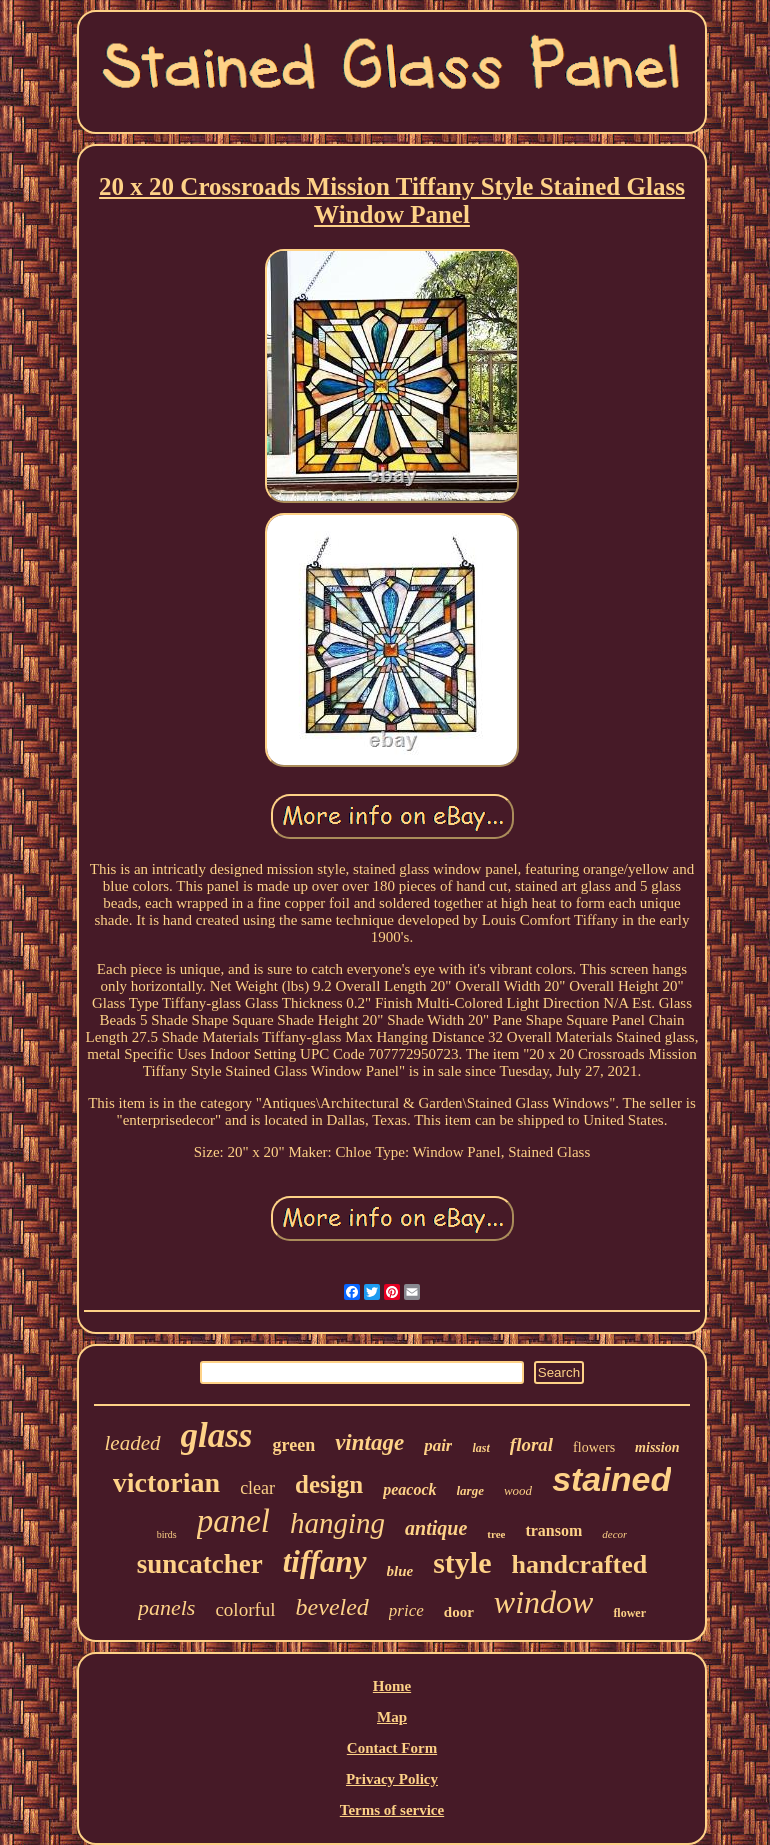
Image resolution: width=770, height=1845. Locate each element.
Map (392, 1717)
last (480, 1448)
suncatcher (200, 1564)
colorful (245, 1609)
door (459, 1612)
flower (629, 1613)
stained (611, 1479)
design (329, 1484)
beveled (332, 1607)
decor (614, 1534)
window (544, 1602)
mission (657, 1447)
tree (496, 1534)
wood (518, 1490)
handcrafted (580, 1564)
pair (438, 1445)
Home (392, 1686)
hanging (337, 1523)
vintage (369, 1442)
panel (233, 1521)
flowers (594, 1447)
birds (167, 1534)
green (293, 1445)
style (462, 1562)
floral (531, 1444)
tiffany (325, 1561)
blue (400, 1571)
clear (257, 1488)
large (470, 1490)
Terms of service (392, 1810)
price (406, 1610)
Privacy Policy (392, 1779)
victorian (166, 1482)
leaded (133, 1443)
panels (166, 1607)
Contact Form (392, 1748)
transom (553, 1530)
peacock (409, 1489)
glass (217, 1435)
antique (436, 1528)
